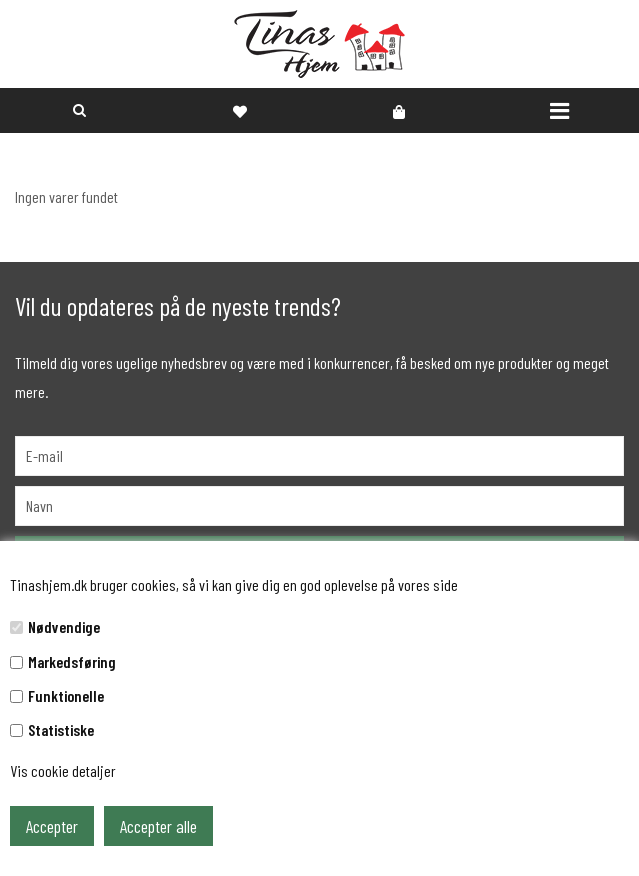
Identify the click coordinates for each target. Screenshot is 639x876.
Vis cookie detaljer (63, 770)
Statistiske (61, 729)
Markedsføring (72, 661)
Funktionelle (66, 695)
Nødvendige (64, 626)
